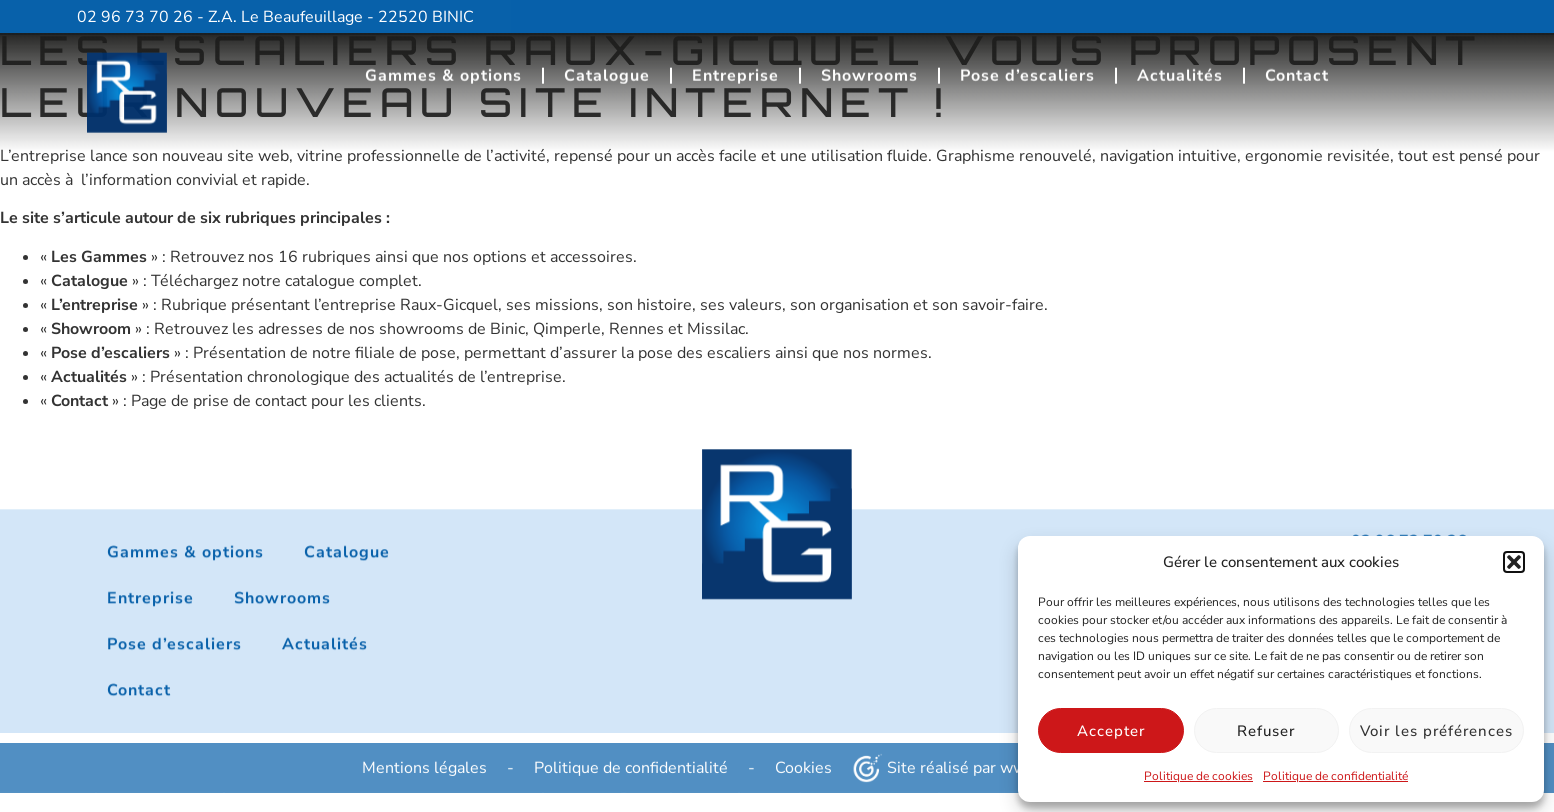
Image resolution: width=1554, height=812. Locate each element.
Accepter (1111, 731)
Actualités (1180, 69)
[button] (1514, 562)
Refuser (1266, 731)
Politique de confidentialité (1335, 776)
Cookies (803, 779)
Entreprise (735, 69)
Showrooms (869, 69)
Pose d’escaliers (1027, 69)
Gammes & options (443, 69)
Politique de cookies (1198, 776)
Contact (1297, 69)
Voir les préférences (1436, 731)
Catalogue (607, 69)
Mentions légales (424, 779)
